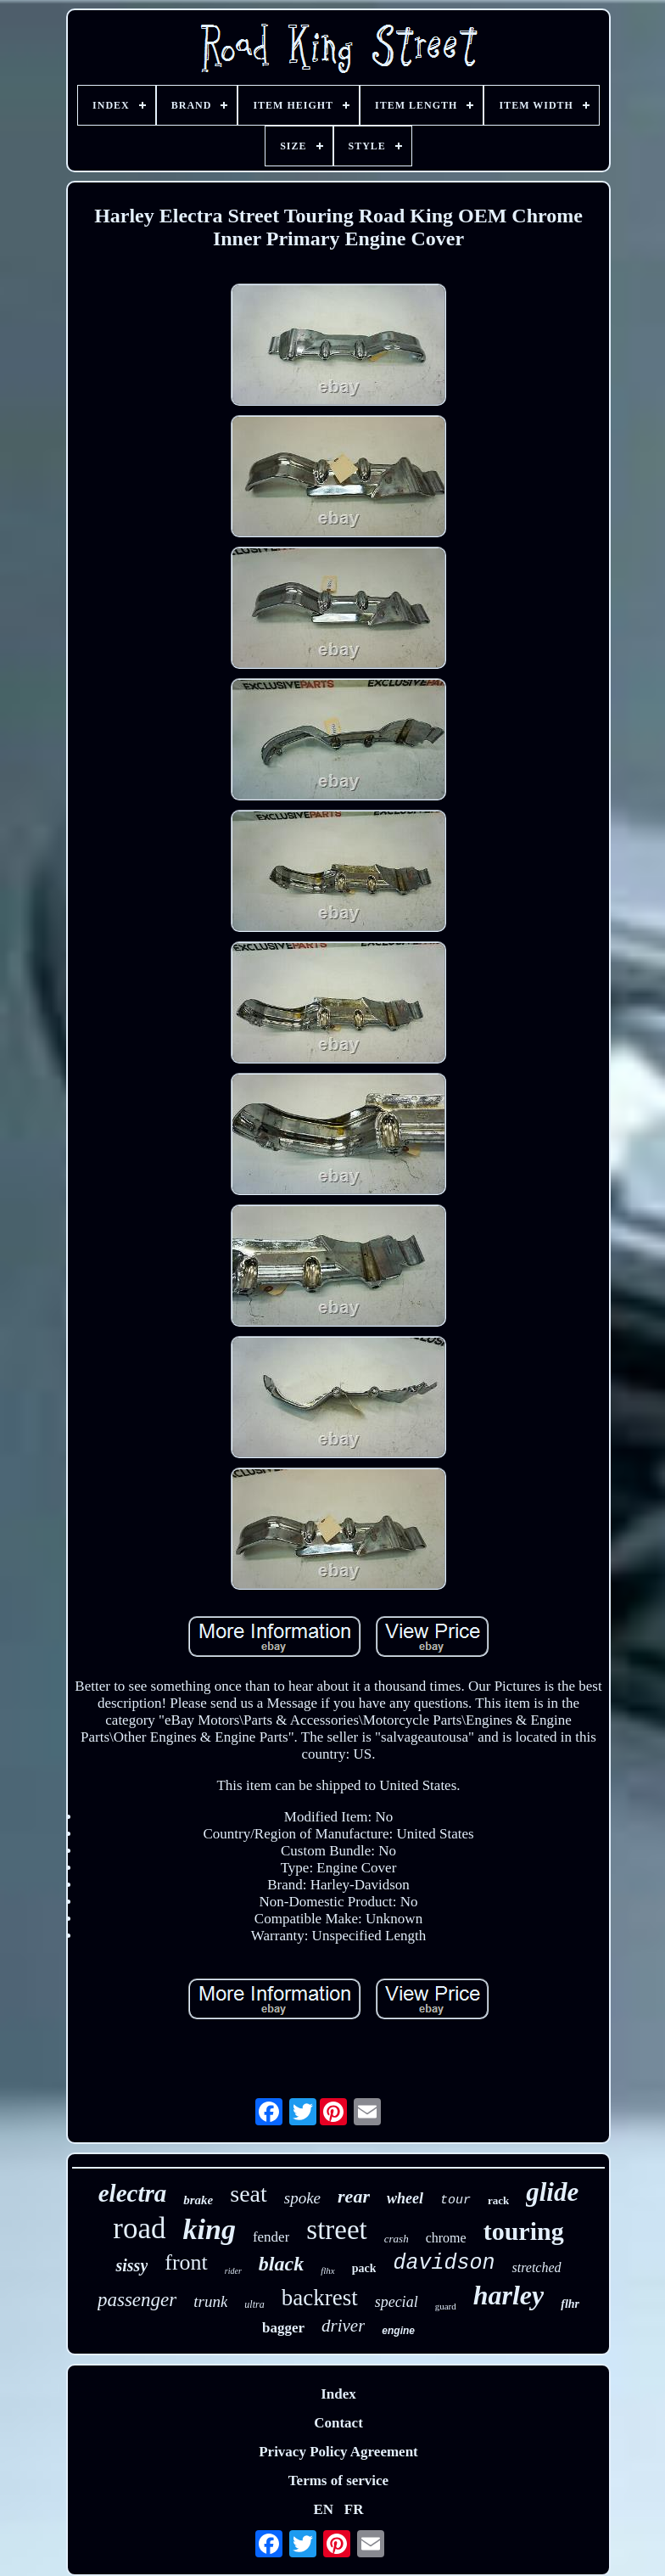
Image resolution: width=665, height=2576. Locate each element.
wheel (405, 2198)
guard (445, 2306)
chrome (446, 2238)
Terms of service (338, 2480)
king (209, 2229)
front (186, 2262)
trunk (210, 2301)
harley (509, 2295)
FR (354, 2509)
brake (198, 2200)
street (336, 2229)
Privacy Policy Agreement (338, 2452)
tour (455, 2200)
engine (398, 2331)
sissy (131, 2265)
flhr (570, 2304)
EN (323, 2509)
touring (523, 2231)
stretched (536, 2267)
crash (396, 2238)
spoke (302, 2198)
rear (354, 2196)
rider (233, 2271)
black (281, 2264)
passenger (137, 2299)
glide (552, 2192)
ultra (254, 2304)
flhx (328, 2270)
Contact (338, 2423)
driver (343, 2325)
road (139, 2228)
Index (338, 2394)
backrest (320, 2297)
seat (248, 2193)
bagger (283, 2328)
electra (132, 2193)
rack (498, 2200)
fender (271, 2237)
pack (364, 2268)
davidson (444, 2263)
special (396, 2301)
